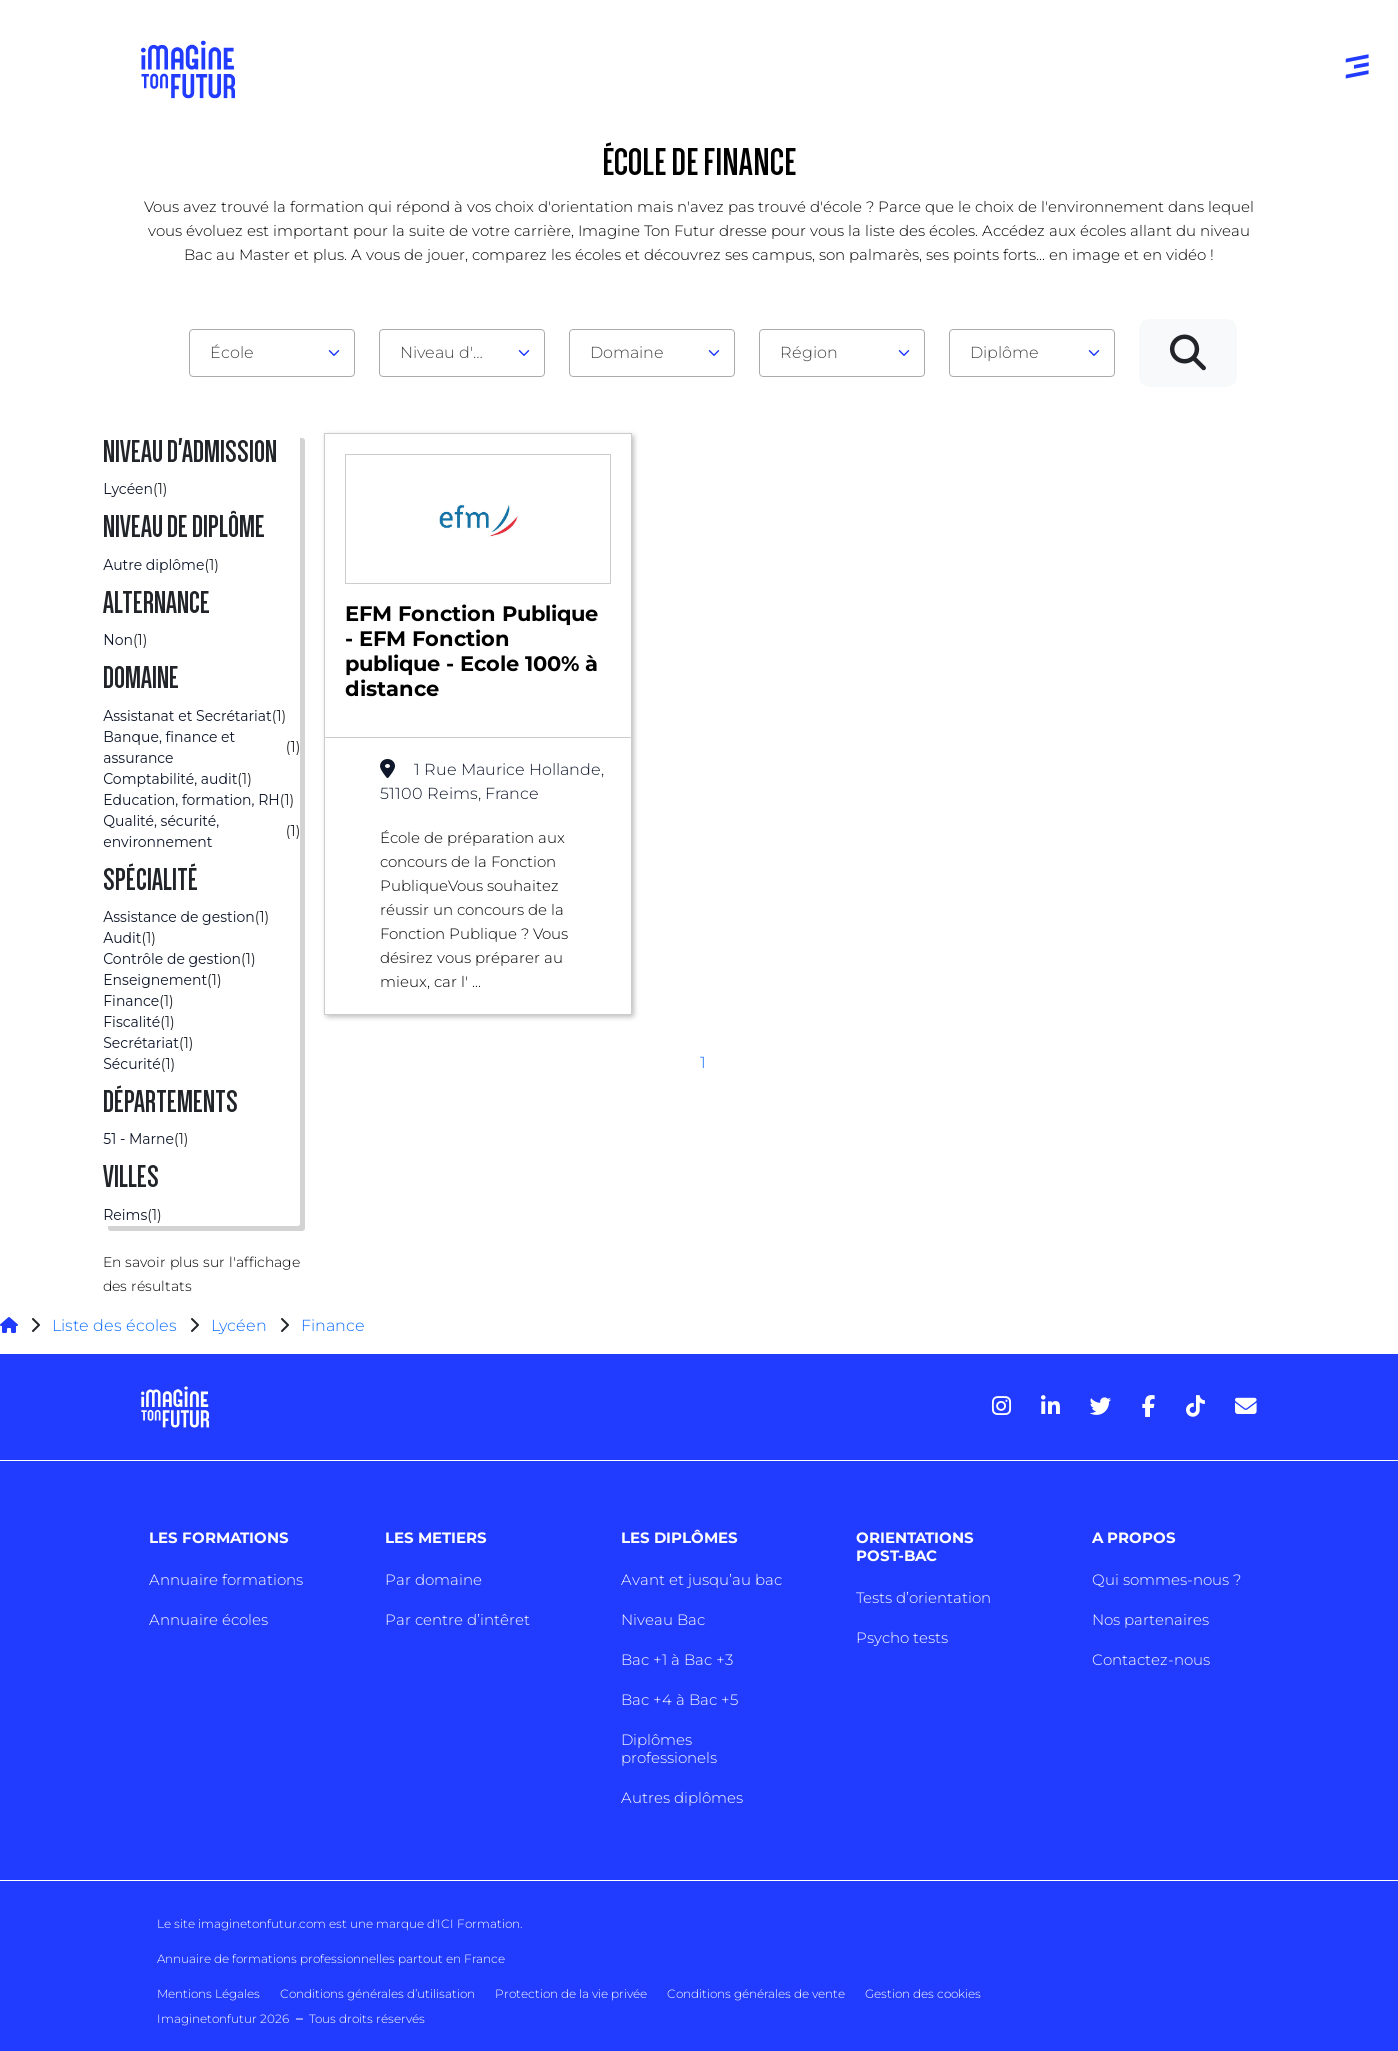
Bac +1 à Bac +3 (677, 1659)
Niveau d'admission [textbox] (454, 352)
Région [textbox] (809, 352)
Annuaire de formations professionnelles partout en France (331, 1958)
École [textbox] (232, 352)
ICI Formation (478, 1923)
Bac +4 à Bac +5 (679, 1699)
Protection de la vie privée (571, 1993)
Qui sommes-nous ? (1166, 1579)
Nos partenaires (1150, 1619)
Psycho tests (902, 1637)
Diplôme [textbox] (1004, 352)
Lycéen (239, 1325)
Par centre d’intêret (457, 1619)
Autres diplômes (682, 1797)
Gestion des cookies (923, 1993)
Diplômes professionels (669, 1748)
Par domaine (433, 1579)
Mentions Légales (208, 1993)
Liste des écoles (114, 1325)
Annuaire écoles (208, 1619)
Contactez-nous (1151, 1659)
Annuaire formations (226, 1579)
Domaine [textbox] (627, 352)
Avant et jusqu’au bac (701, 1579)
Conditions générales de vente (756, 1993)
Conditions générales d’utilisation (377, 1993)
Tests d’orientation (923, 1597)
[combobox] (272, 353)
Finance (333, 1325)
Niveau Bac (663, 1619)
